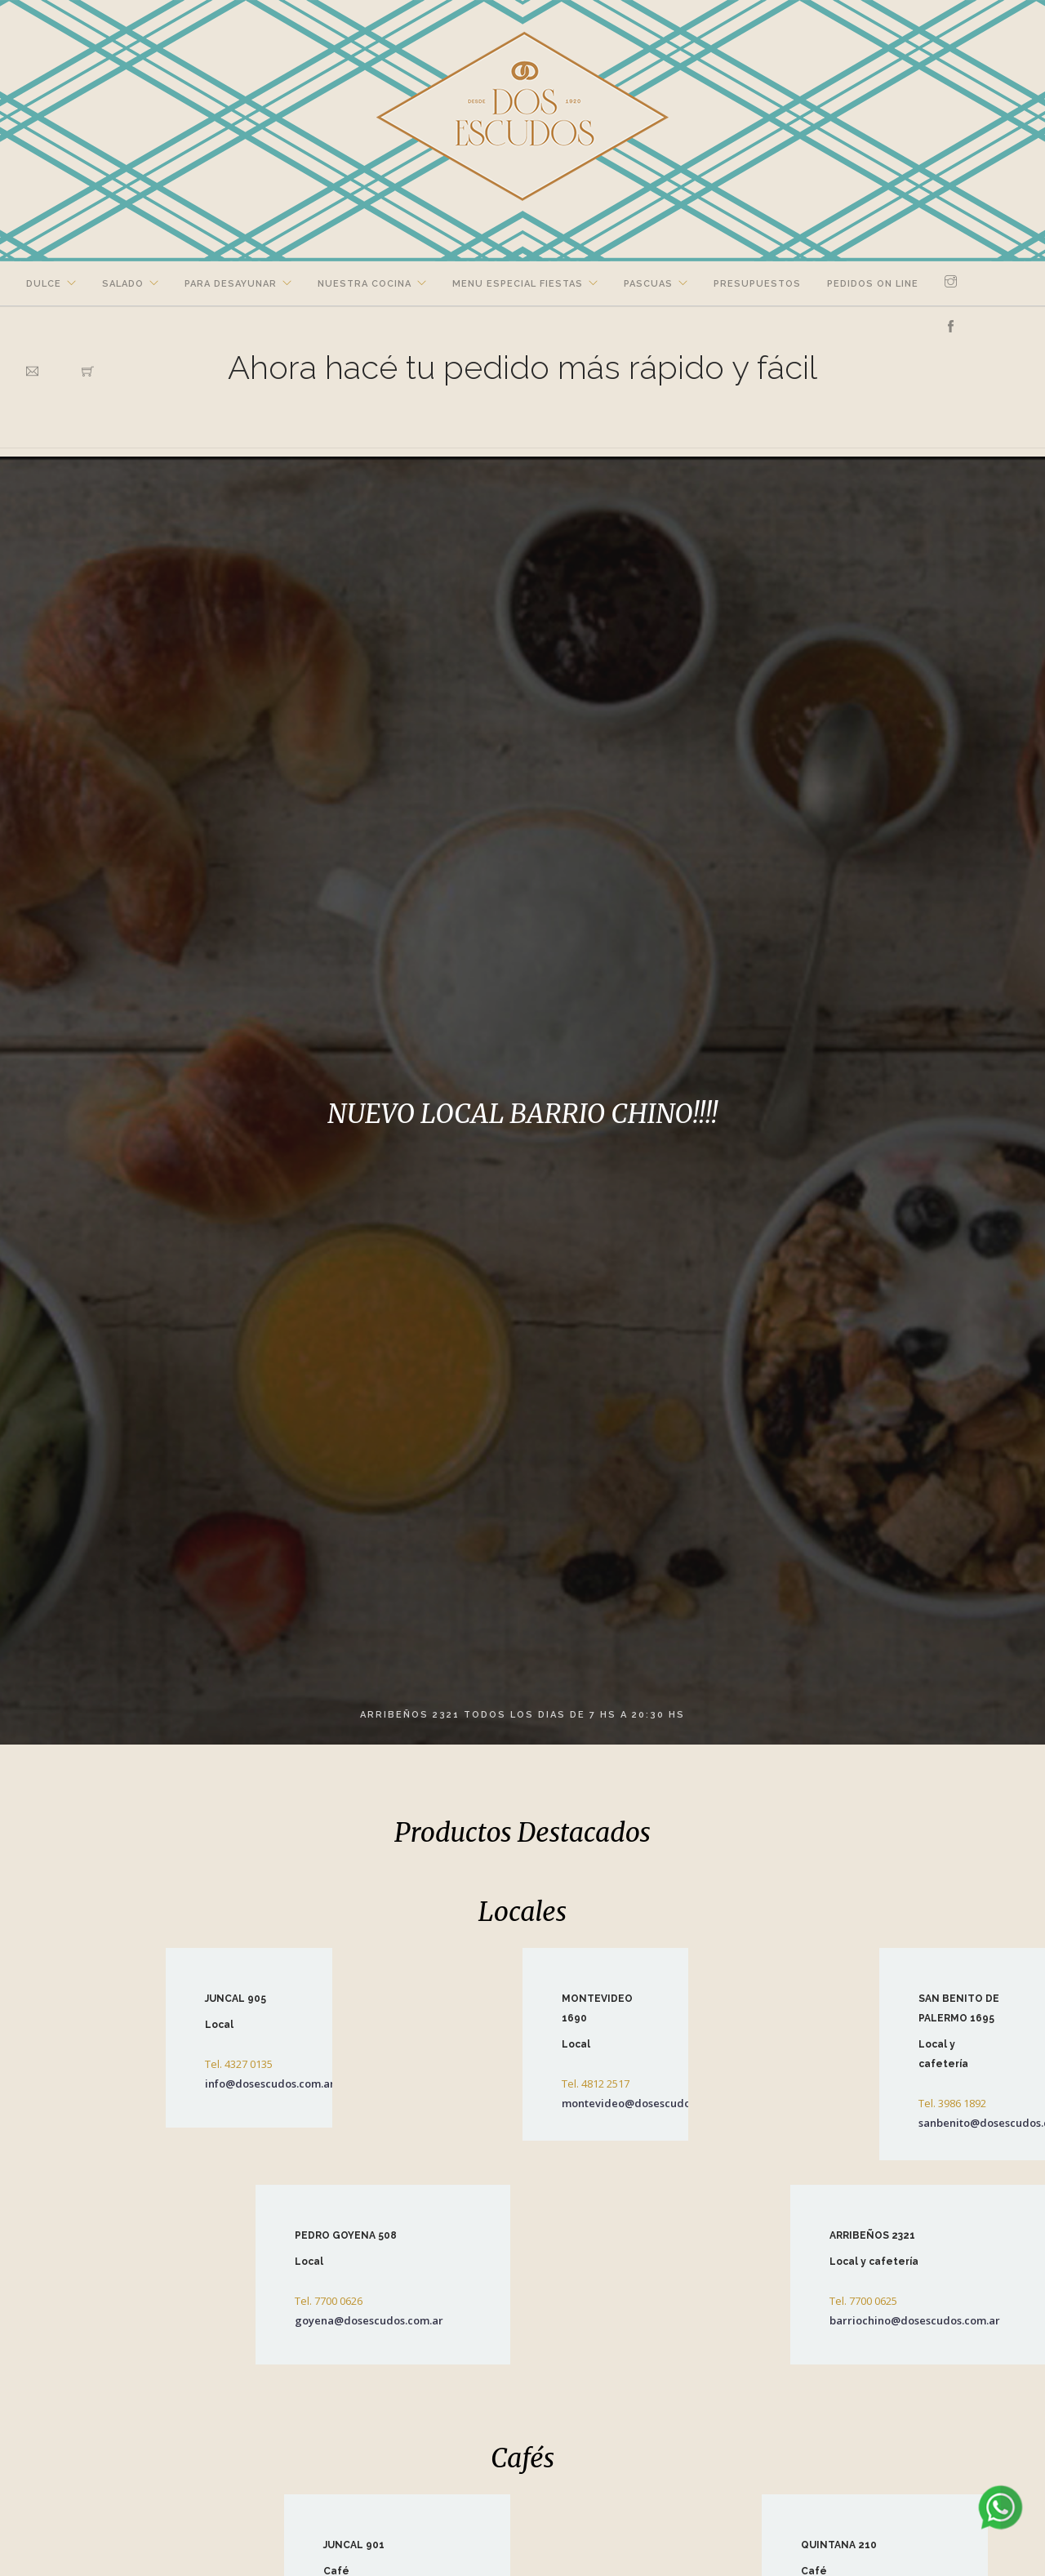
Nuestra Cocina (364, 284)
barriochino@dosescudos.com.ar (914, 2320)
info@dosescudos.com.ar (270, 2083)
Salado (123, 284)
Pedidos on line (872, 284)
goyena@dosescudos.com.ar (369, 2320)
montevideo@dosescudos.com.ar (648, 2103)
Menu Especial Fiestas (517, 284)
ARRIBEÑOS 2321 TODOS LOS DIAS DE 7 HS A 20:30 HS (522, 1714)
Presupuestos (757, 284)
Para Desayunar (231, 284)
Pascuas (648, 284)
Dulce (43, 284)
